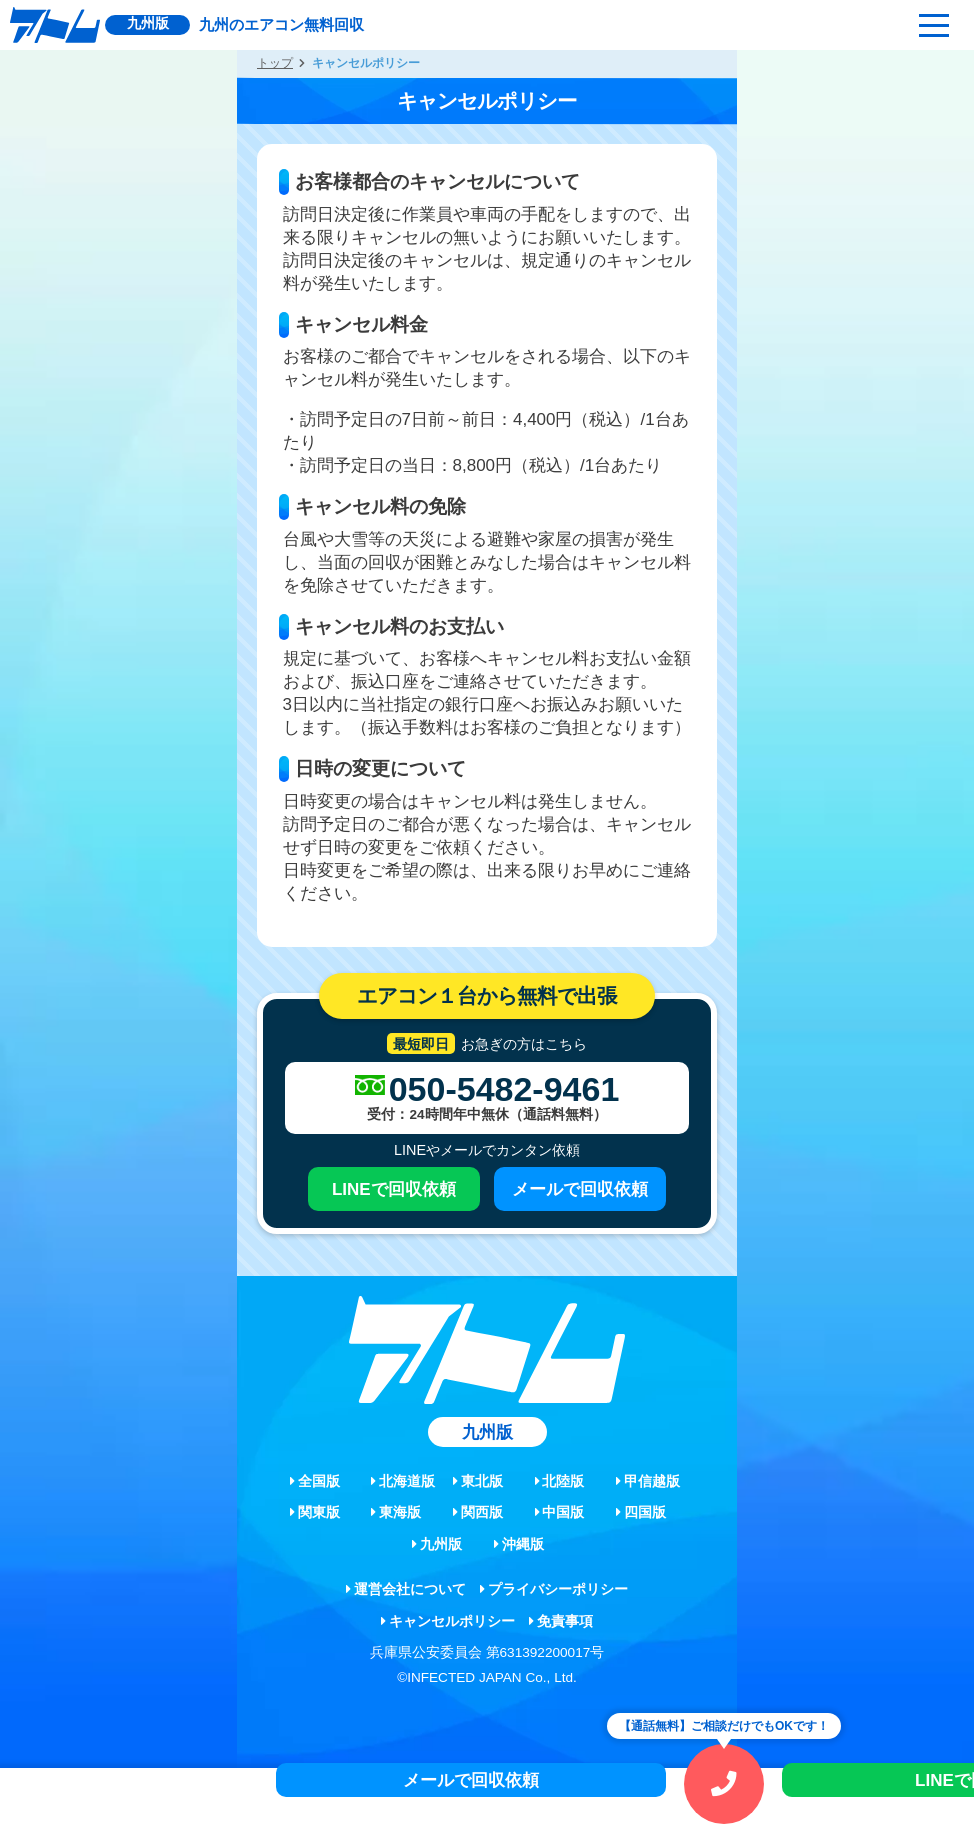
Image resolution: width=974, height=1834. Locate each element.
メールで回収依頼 (580, 1189)
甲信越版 (648, 1481)
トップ (275, 63)
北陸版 (560, 1481)
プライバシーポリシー (554, 1589)
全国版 (315, 1481)
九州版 (437, 1544)
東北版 (478, 1481)
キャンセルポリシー (448, 1621)
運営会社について (406, 1589)
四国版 (641, 1512)
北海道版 (403, 1481)
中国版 (560, 1512)
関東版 (315, 1512)
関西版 (478, 1512)
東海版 (396, 1512)
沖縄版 (519, 1544)
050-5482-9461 (504, 1089)
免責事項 (561, 1621)
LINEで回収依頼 (394, 1189)
